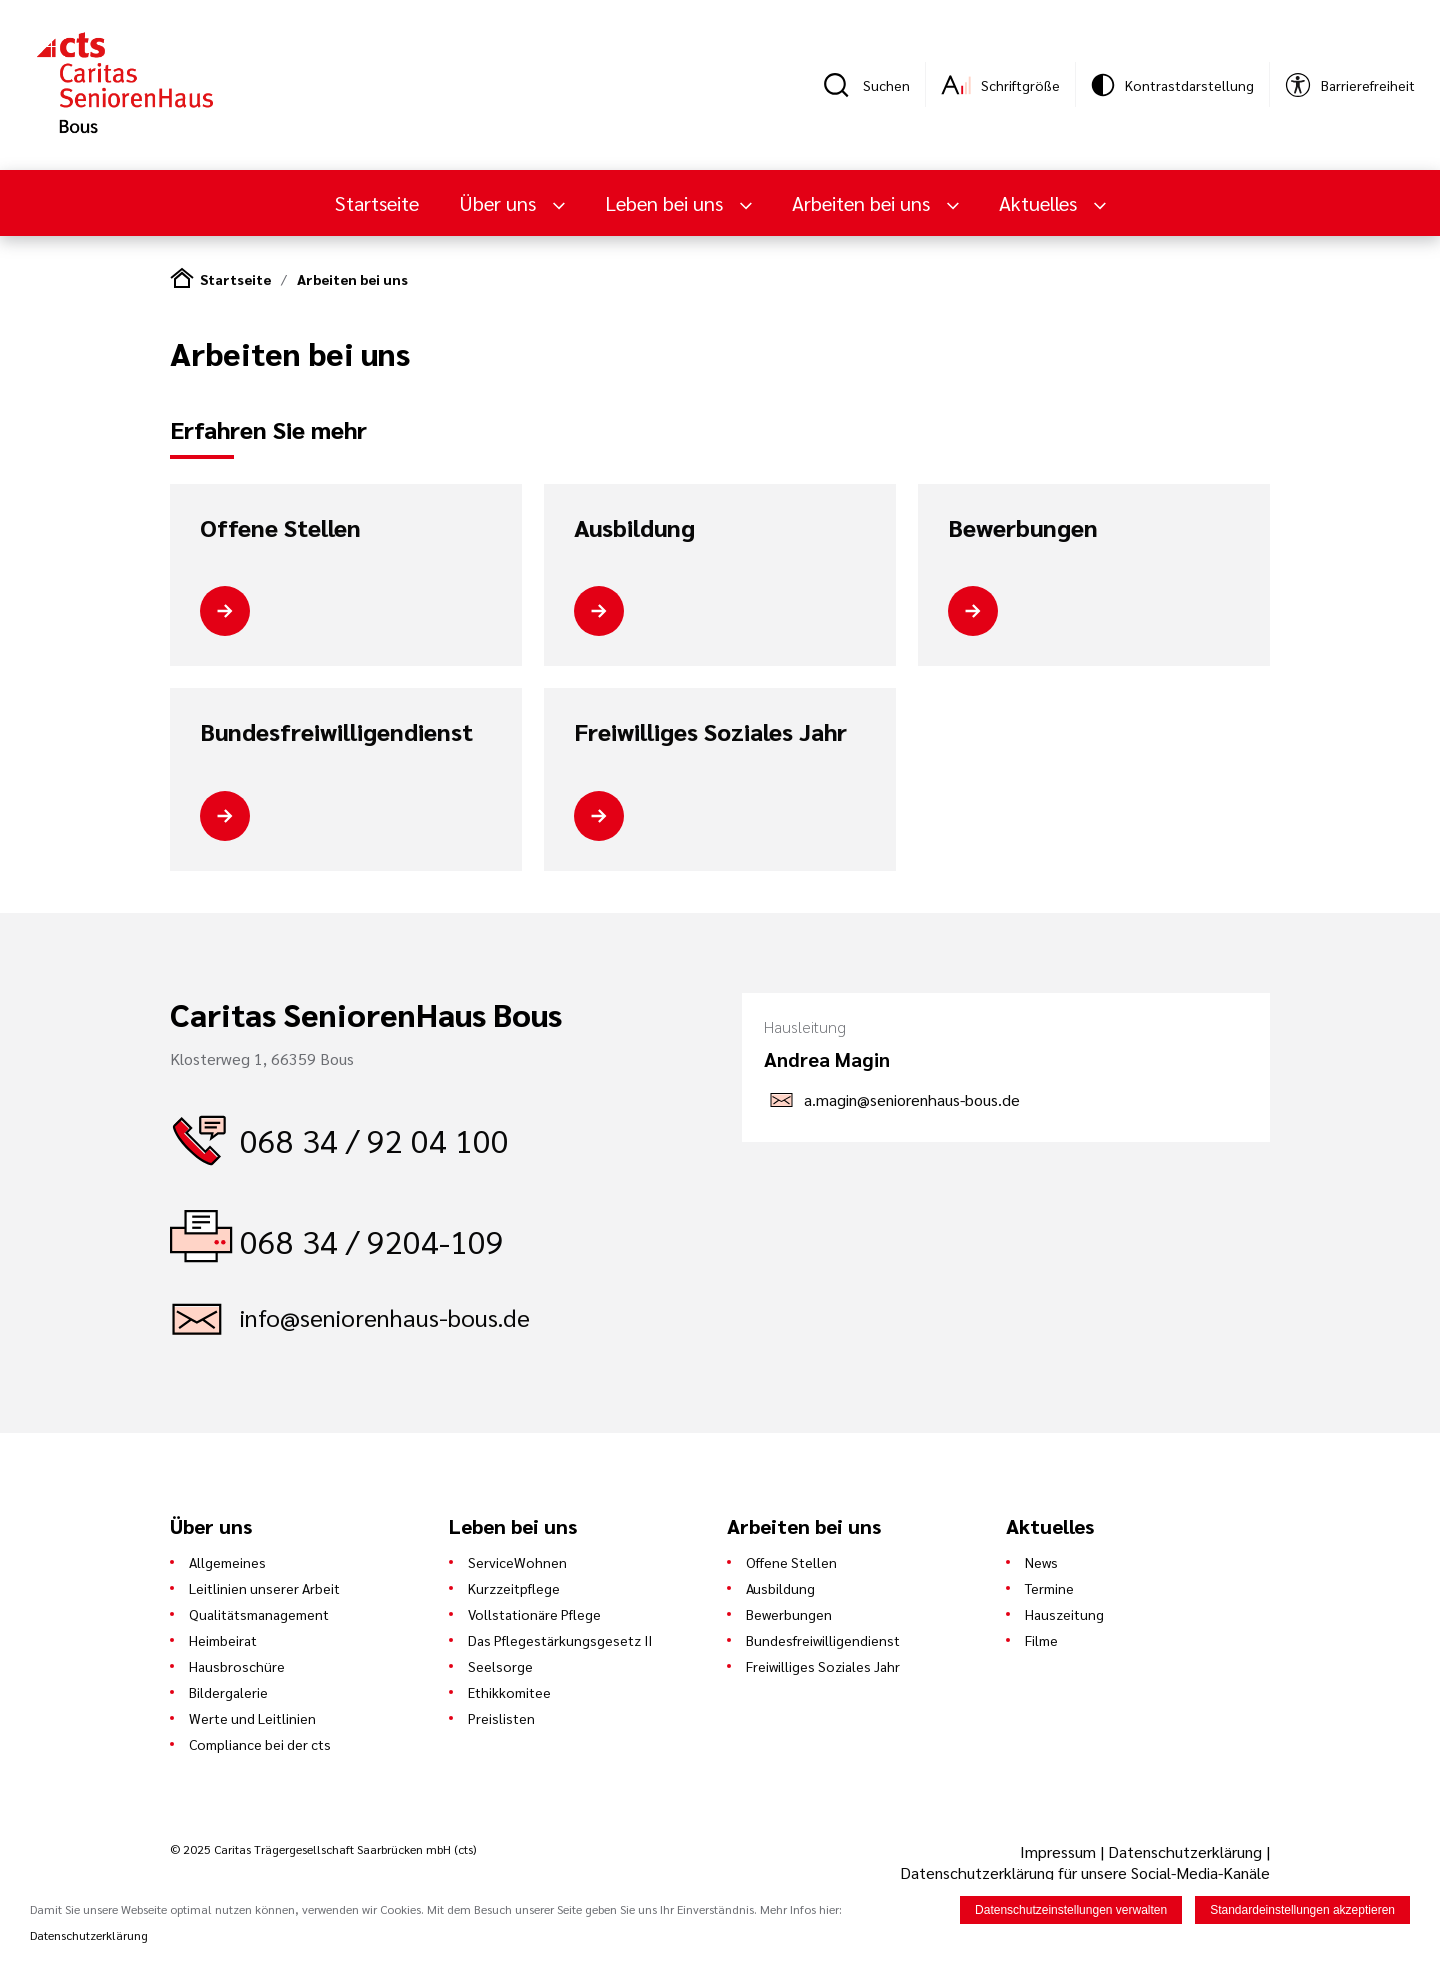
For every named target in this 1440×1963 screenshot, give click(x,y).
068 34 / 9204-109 (372, 1240)
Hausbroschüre (237, 1666)
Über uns (500, 203)
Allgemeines (227, 1562)
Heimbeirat (223, 1640)
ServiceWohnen (517, 1562)
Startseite (377, 203)
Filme (1041, 1640)
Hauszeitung (1064, 1614)
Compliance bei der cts (260, 1744)
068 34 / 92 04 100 (374, 1139)
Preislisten (501, 1718)
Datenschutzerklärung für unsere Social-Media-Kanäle (1085, 1872)
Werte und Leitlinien (252, 1718)
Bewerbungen (1023, 528)
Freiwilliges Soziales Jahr (710, 732)
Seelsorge (500, 1666)
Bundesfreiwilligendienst (336, 732)
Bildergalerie (228, 1692)
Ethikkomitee (509, 1692)
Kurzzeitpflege (514, 1588)
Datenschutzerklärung (1185, 1851)
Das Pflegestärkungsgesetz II (560, 1640)
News (1041, 1562)
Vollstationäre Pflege (534, 1614)
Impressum (1060, 1851)
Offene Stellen (280, 528)
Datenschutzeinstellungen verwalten (1071, 1911)
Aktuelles (1040, 203)
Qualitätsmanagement (259, 1614)
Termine (1049, 1588)
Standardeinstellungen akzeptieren (1302, 1911)
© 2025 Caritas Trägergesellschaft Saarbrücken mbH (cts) (323, 1849)
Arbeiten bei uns (863, 203)
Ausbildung (634, 528)
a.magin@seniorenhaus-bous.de (912, 1099)
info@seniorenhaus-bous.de (385, 1317)
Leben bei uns (666, 203)
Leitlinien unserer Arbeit (264, 1588)
